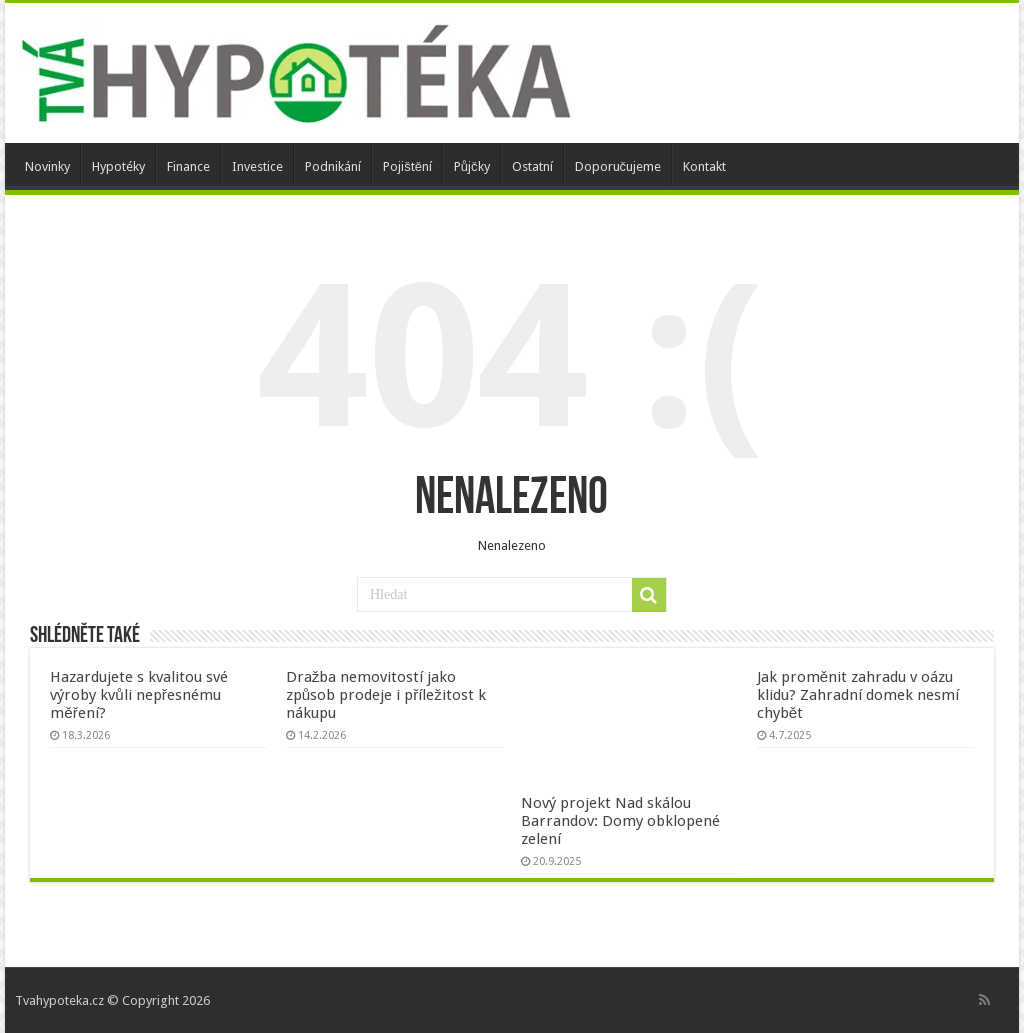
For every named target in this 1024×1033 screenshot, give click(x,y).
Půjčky (472, 166)
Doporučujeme (618, 166)
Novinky (47, 166)
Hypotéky (118, 166)
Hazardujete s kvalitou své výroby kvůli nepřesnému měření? (139, 695)
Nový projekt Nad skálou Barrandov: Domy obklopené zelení (620, 821)
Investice (257, 166)
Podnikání (333, 166)
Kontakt (704, 166)
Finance (188, 166)
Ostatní (532, 166)
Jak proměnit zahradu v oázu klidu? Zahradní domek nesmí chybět (858, 695)
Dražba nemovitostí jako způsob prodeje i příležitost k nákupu (386, 695)
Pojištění (407, 166)
